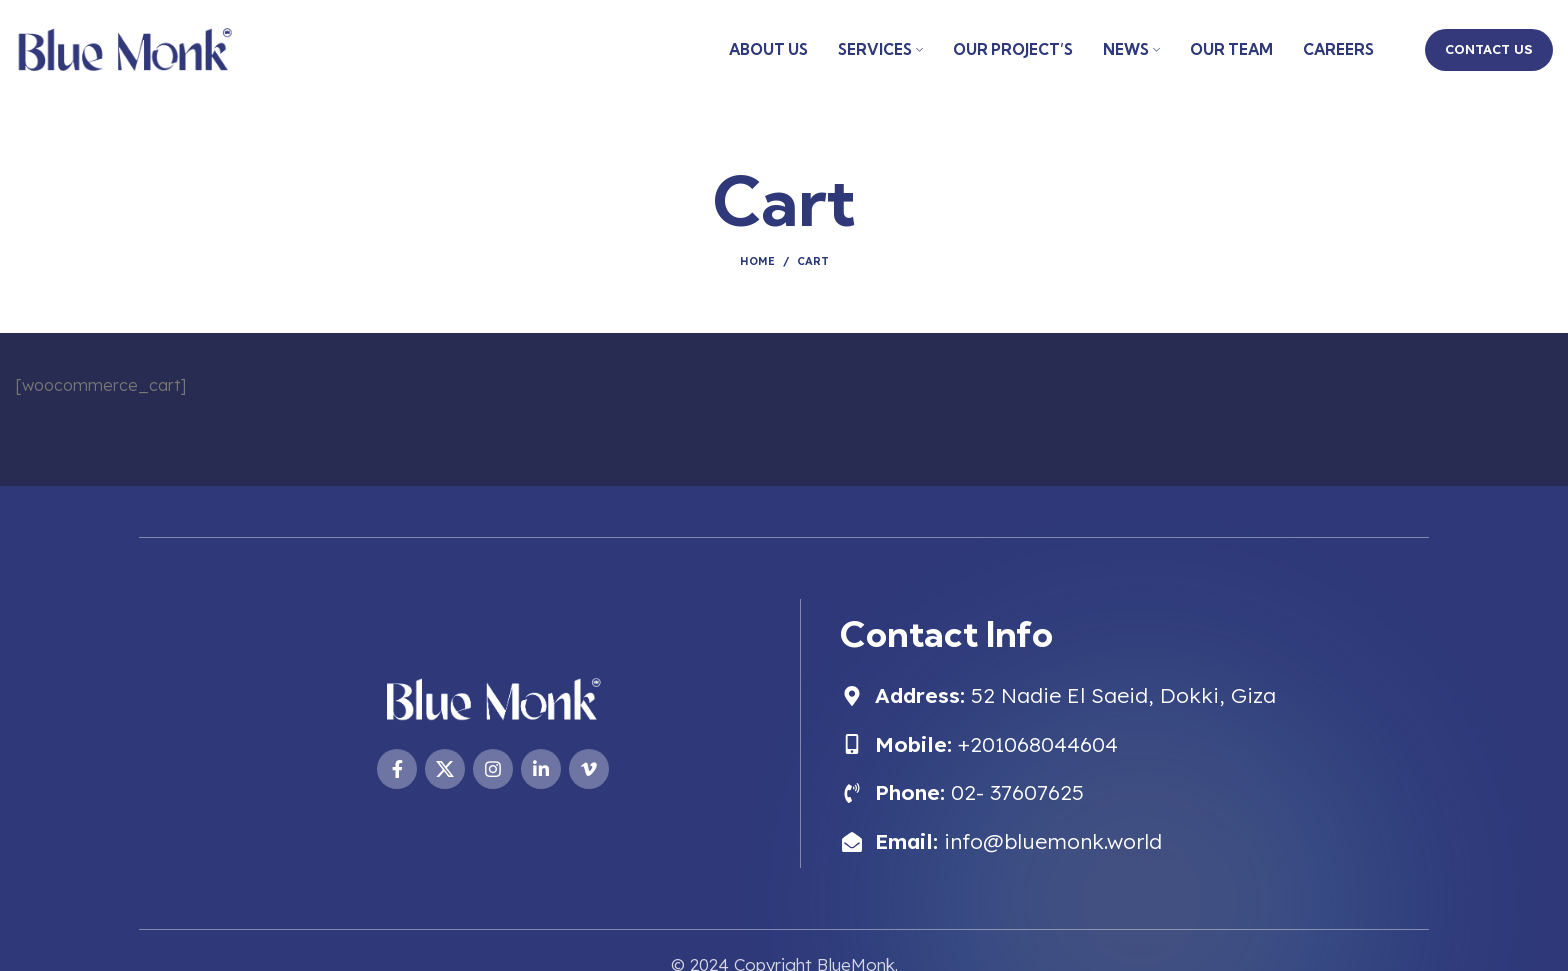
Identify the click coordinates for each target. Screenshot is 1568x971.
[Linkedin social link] (541, 769)
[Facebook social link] (397, 769)
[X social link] (445, 769)
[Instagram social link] (493, 769)
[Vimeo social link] (589, 769)
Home (757, 261)
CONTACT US (1489, 49)
